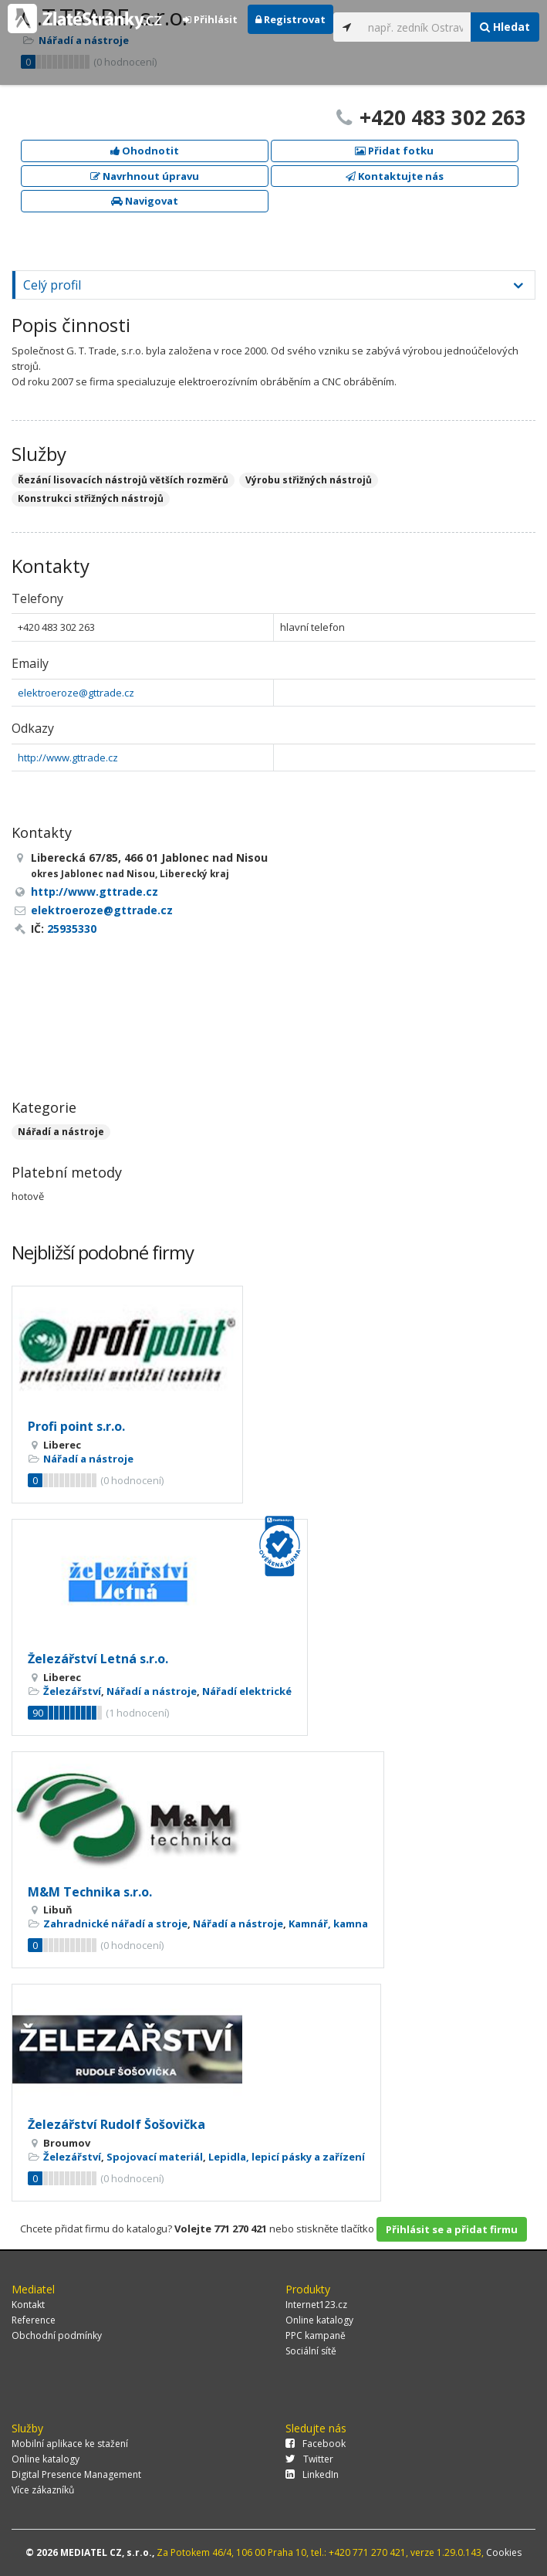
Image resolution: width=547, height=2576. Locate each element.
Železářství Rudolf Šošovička (116, 2124)
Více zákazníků (43, 2489)
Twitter (309, 2459)
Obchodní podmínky (57, 2335)
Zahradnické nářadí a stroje (115, 1923)
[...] (415, 27)
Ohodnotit (144, 151)
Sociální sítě (310, 2350)
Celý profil (52, 284)
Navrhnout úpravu (144, 176)
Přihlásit (210, 19)
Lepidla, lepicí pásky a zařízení (286, 2157)
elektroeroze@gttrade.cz (76, 693)
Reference (34, 2320)
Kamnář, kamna (328, 1923)
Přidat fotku (394, 151)
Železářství (72, 1691)
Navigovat (144, 201)
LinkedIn (312, 2474)
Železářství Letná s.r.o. (98, 1658)
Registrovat (290, 19)
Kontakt (28, 2304)
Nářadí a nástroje (61, 1131)
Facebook (315, 2443)
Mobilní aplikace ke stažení (70, 2443)
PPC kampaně (315, 2335)
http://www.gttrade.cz (68, 757)
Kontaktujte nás (395, 176)
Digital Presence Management (76, 2474)
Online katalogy (319, 2320)
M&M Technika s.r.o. (90, 1891)
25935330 (71, 928)
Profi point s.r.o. (76, 1426)
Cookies (504, 2552)
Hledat (505, 26)
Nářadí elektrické (247, 1691)
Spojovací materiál (154, 2157)
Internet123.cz (316, 2304)
